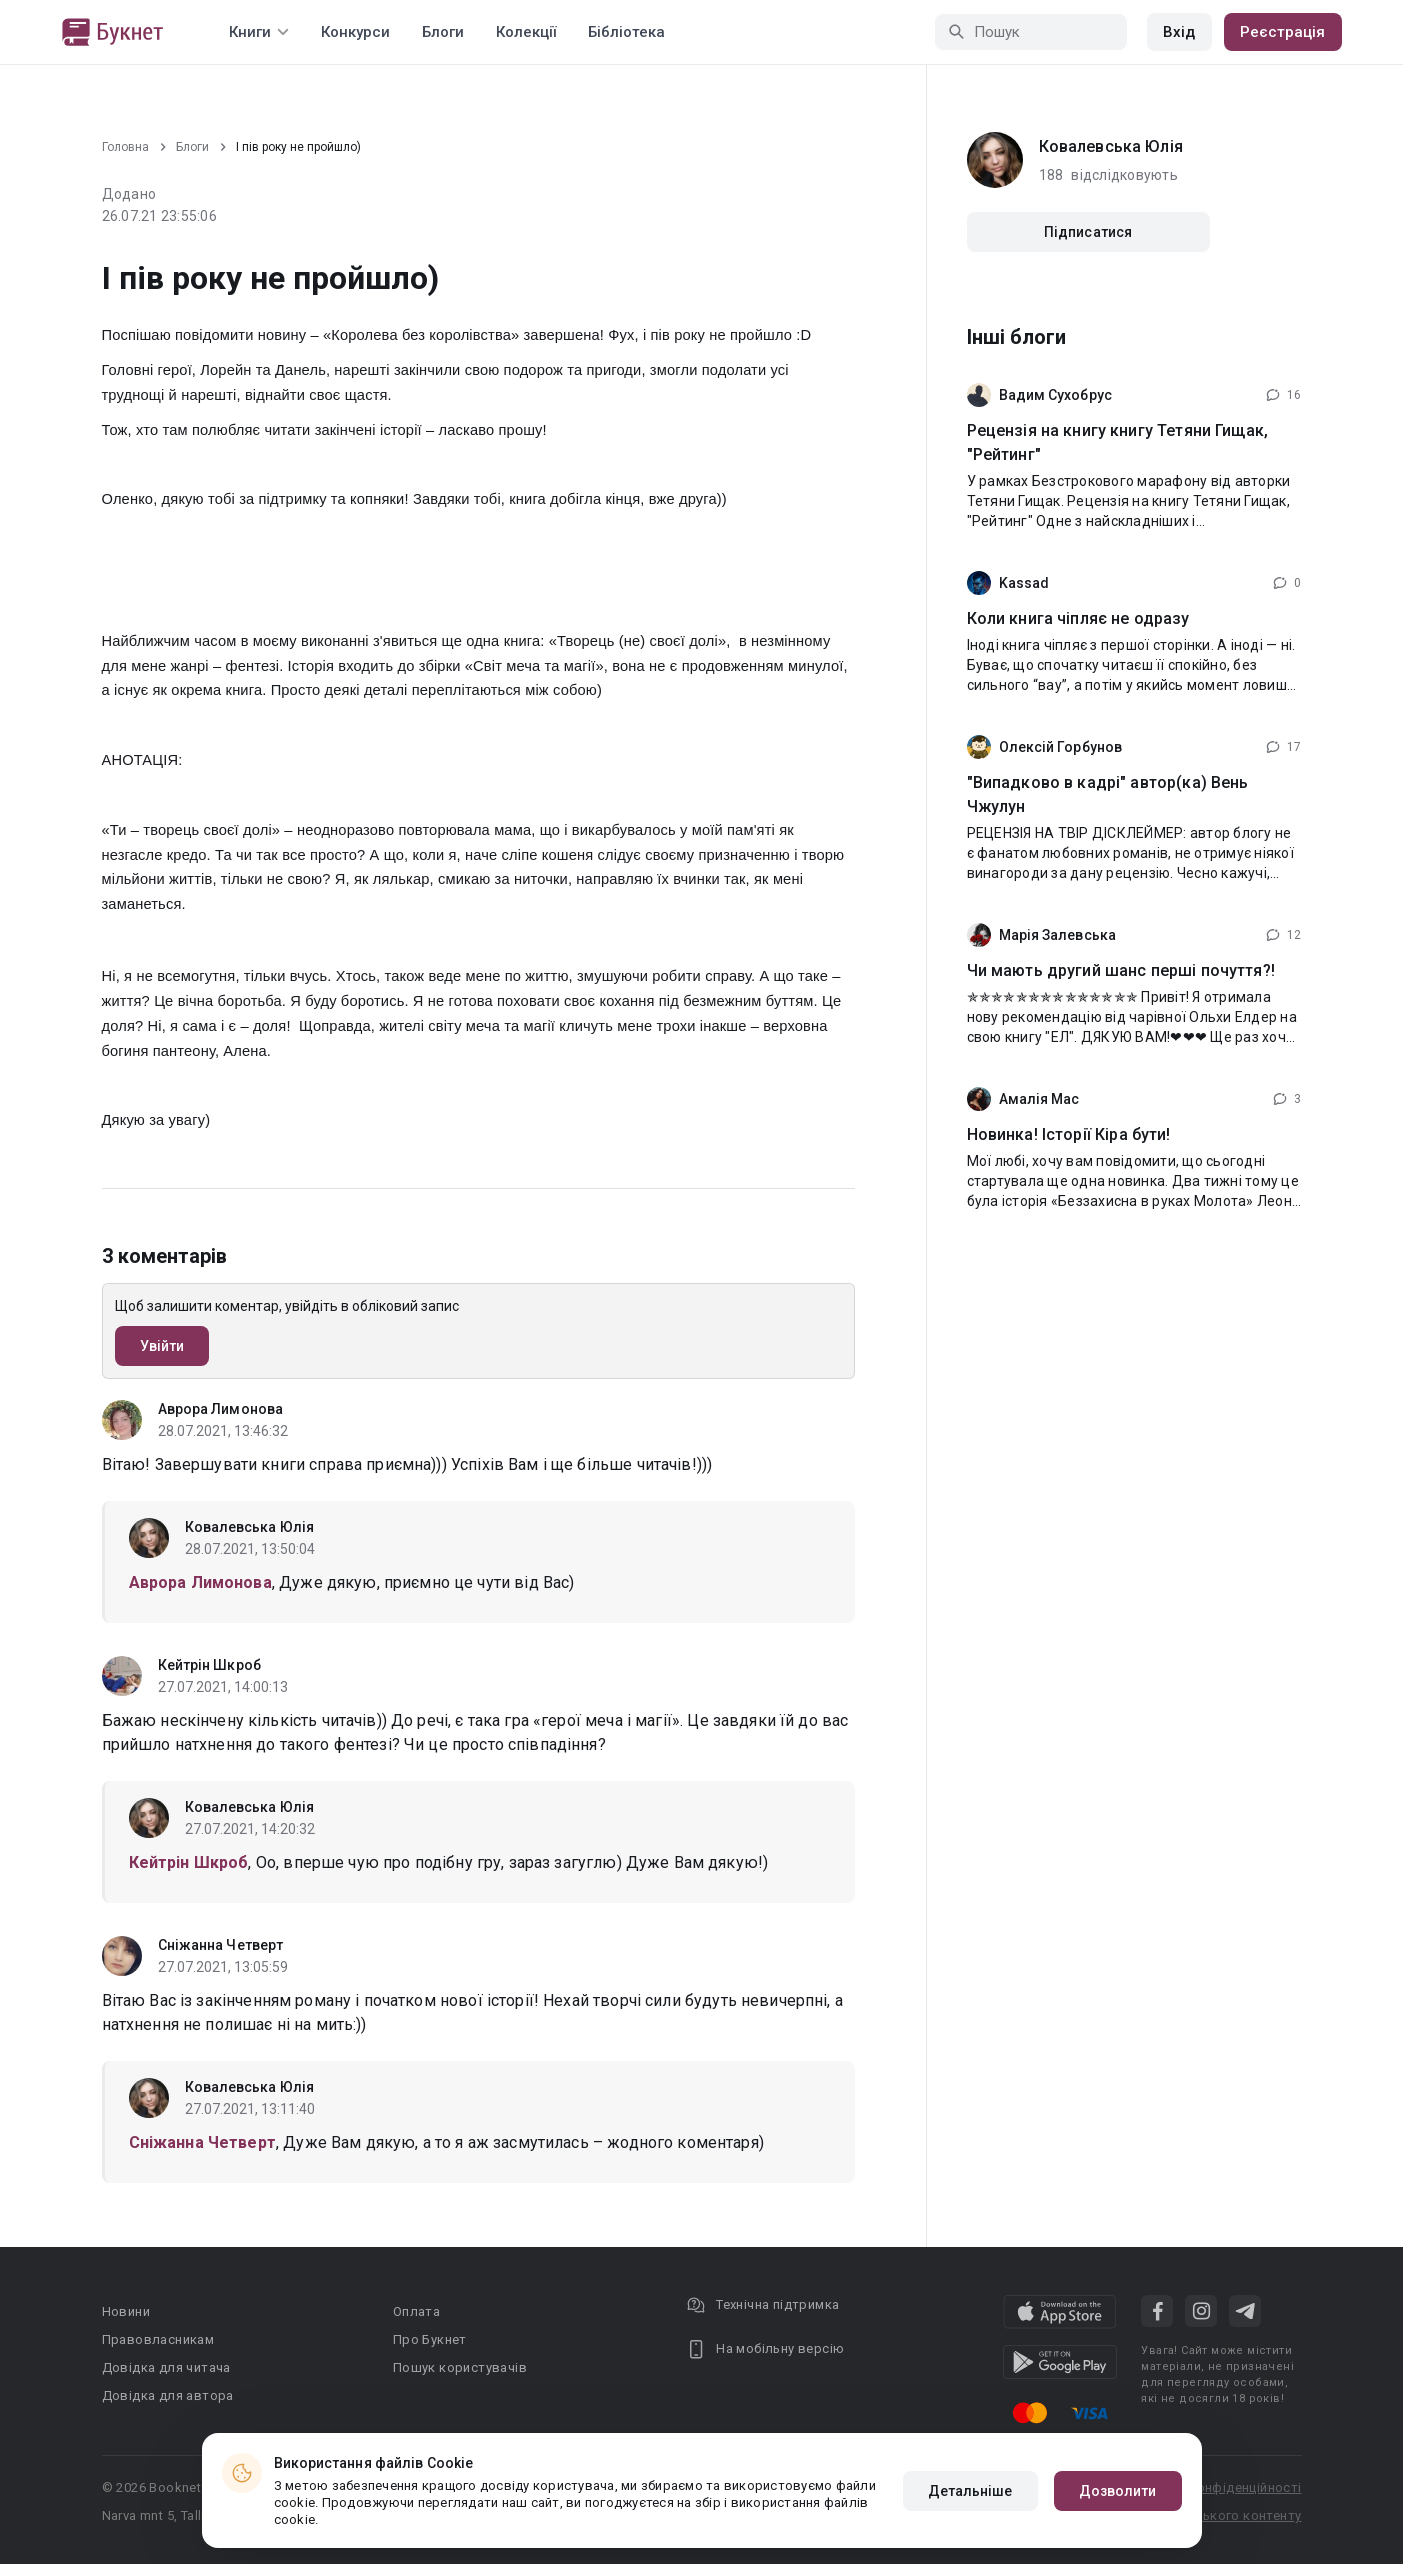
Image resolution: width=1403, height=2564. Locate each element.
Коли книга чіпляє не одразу (1078, 618)
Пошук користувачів (460, 2367)
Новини (126, 2311)
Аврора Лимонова (221, 1409)
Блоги (443, 32)
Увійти (162, 1346)
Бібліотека (626, 32)
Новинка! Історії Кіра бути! (1069, 1134)
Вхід (1179, 32)
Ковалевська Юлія (250, 1527)
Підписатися (1088, 232)
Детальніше (970, 2491)
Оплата (416, 2311)
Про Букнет (430, 2339)
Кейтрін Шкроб (209, 1665)
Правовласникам (158, 2339)
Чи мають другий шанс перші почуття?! (1121, 970)
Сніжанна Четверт (221, 1945)
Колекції (526, 32)
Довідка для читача (166, 2367)
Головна (125, 147)
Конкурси (355, 32)
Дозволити (1118, 2491)
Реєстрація (1283, 32)
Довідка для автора (168, 2395)
